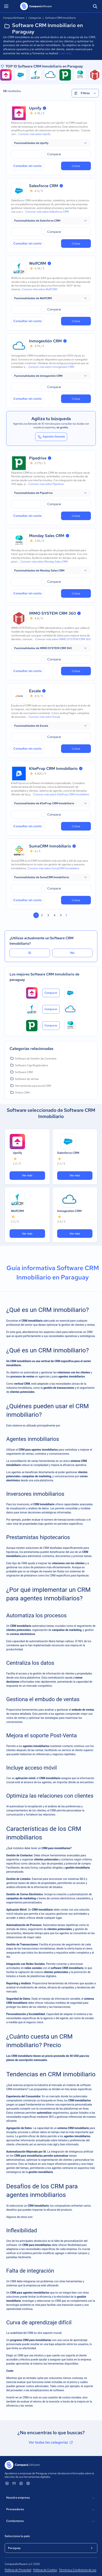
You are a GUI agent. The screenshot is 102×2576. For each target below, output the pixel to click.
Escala (35, 690)
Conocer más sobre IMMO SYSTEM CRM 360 (63, 639)
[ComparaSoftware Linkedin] (7, 2483)
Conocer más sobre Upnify (35, 134)
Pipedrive (37, 458)
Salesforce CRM (43, 185)
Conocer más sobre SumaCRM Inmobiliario (53, 868)
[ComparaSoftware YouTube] (14, 2483)
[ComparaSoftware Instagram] (28, 2483)
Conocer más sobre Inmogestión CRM (51, 367)
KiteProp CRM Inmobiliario (53, 768)
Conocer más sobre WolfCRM (39, 289)
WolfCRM (37, 263)
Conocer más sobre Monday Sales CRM (44, 561)
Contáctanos (51, 2521)
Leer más (65, 53)
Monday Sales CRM (46, 535)
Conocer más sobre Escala (44, 716)
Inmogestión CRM (45, 340)
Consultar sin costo (27, 166)
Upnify (35, 108)
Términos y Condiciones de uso (77, 2570)
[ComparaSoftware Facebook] (21, 2483)
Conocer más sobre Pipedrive (46, 484)
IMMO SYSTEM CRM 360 (52, 613)
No (72, 953)
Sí (29, 953)
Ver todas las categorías (51, 2442)
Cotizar (76, 166)
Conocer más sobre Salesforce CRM (47, 211)
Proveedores (51, 2509)
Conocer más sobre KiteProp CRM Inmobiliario (61, 794)
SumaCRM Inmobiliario (50, 846)
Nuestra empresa (51, 2498)
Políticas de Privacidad (18, 2570)
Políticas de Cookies (45, 2570)
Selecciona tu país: (17, 2536)
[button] (51, 143)
